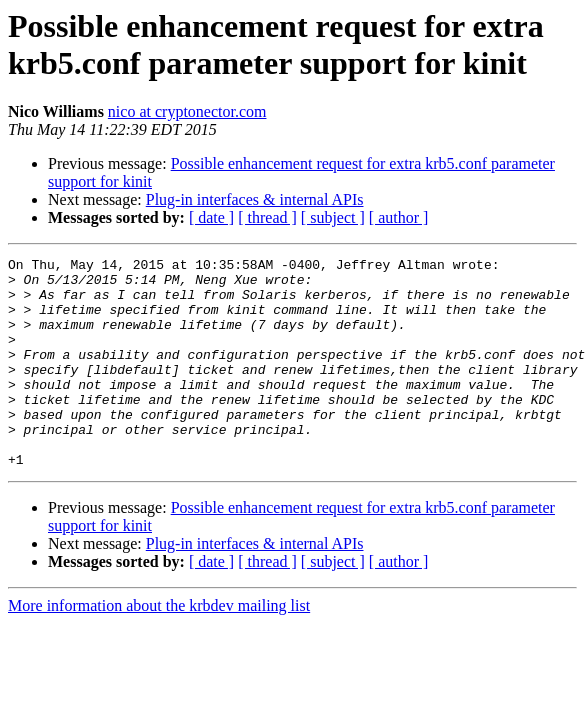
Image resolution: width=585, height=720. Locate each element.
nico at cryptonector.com (187, 111)
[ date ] (211, 217)
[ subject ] (333, 217)
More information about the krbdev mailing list (159, 647)
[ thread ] (267, 217)
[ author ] (399, 217)
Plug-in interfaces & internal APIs (255, 199)
